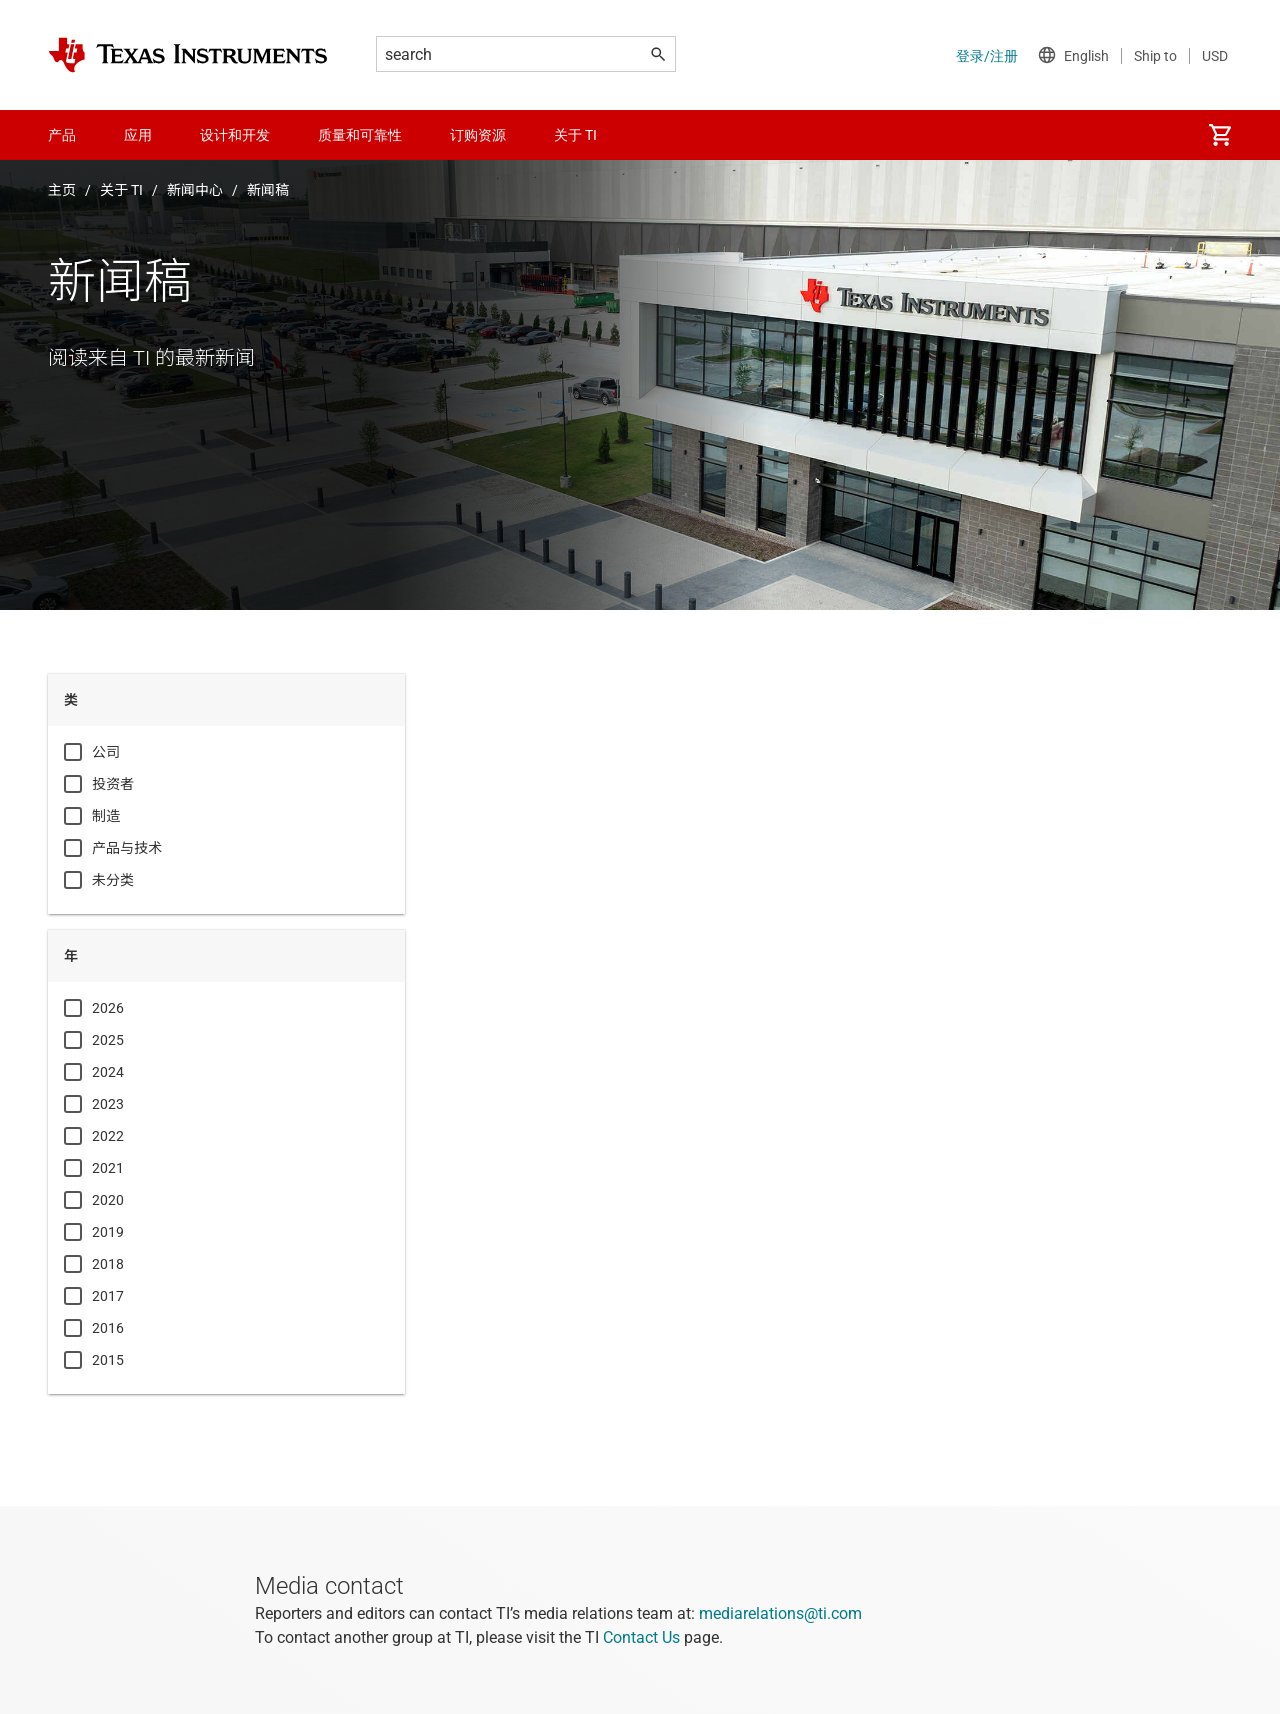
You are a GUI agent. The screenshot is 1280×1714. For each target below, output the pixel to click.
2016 (108, 1328)
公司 (106, 752)
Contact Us (641, 1637)
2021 (108, 1168)
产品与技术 (127, 848)
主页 (62, 190)
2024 (108, 1072)
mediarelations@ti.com (780, 1613)
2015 (108, 1360)
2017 (108, 1296)
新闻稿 (268, 190)
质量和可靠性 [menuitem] (360, 135)
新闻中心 (195, 190)
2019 (108, 1232)
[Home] (188, 55)
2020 (108, 1200)
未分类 (113, 880)
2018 (108, 1264)
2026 (108, 1008)
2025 (108, 1040)
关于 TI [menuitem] (575, 135)
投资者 (113, 784)
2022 (108, 1136)
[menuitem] (1220, 135)
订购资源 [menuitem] (478, 135)
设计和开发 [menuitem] (235, 135)
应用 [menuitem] (138, 135)
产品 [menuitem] (62, 135)
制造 (106, 816)
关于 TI (121, 190)
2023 (108, 1104)
